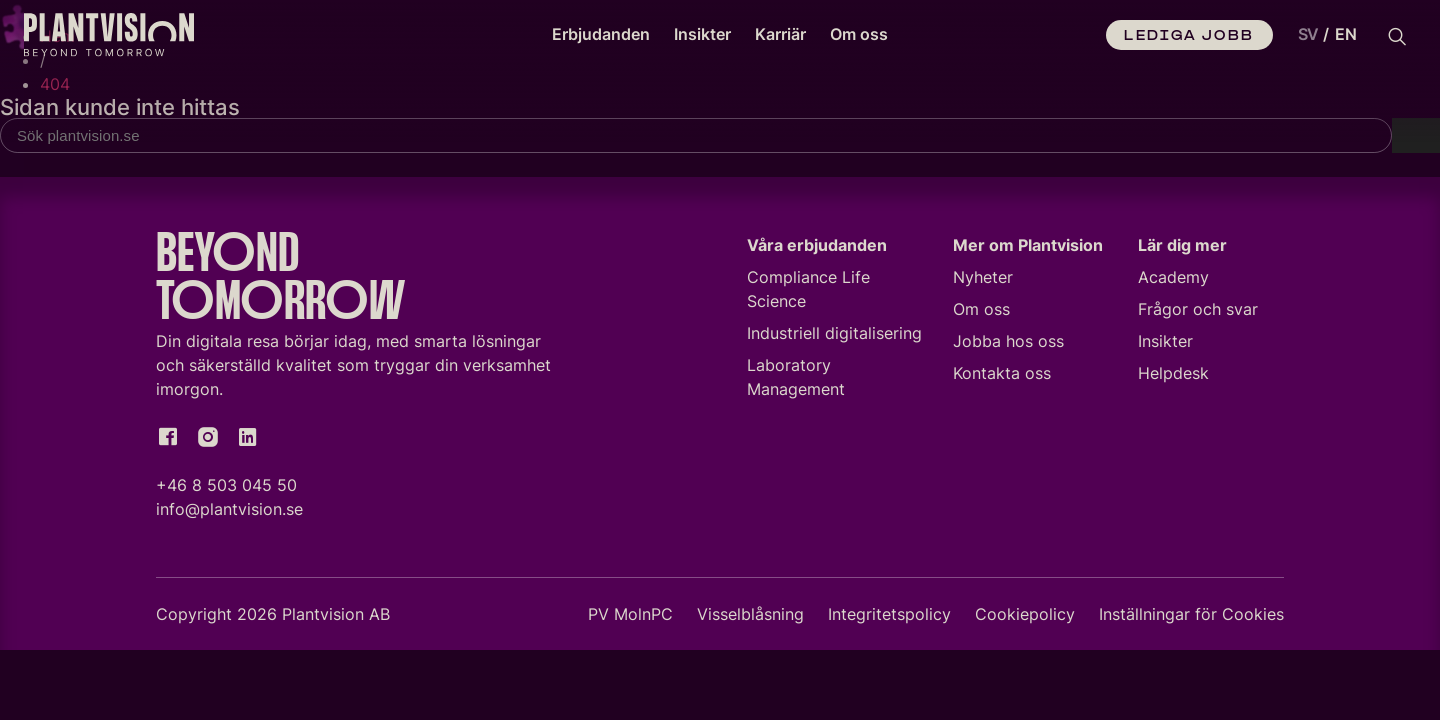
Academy (1173, 280)
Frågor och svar (1198, 312)
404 (55, 84)
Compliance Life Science (808, 292)
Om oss (859, 34)
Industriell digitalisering (834, 336)
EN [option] (1346, 34)
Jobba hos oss (1008, 344)
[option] (1346, 35)
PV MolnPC (630, 617)
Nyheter (983, 280)
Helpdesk (1173, 376)
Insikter (702, 34)
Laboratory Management (796, 380)
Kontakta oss (1002, 376)
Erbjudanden (601, 34)
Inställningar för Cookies (1191, 617)
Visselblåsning (750, 617)
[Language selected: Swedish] (1323, 35)
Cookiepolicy (1025, 617)
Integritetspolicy (889, 617)
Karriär (780, 34)
